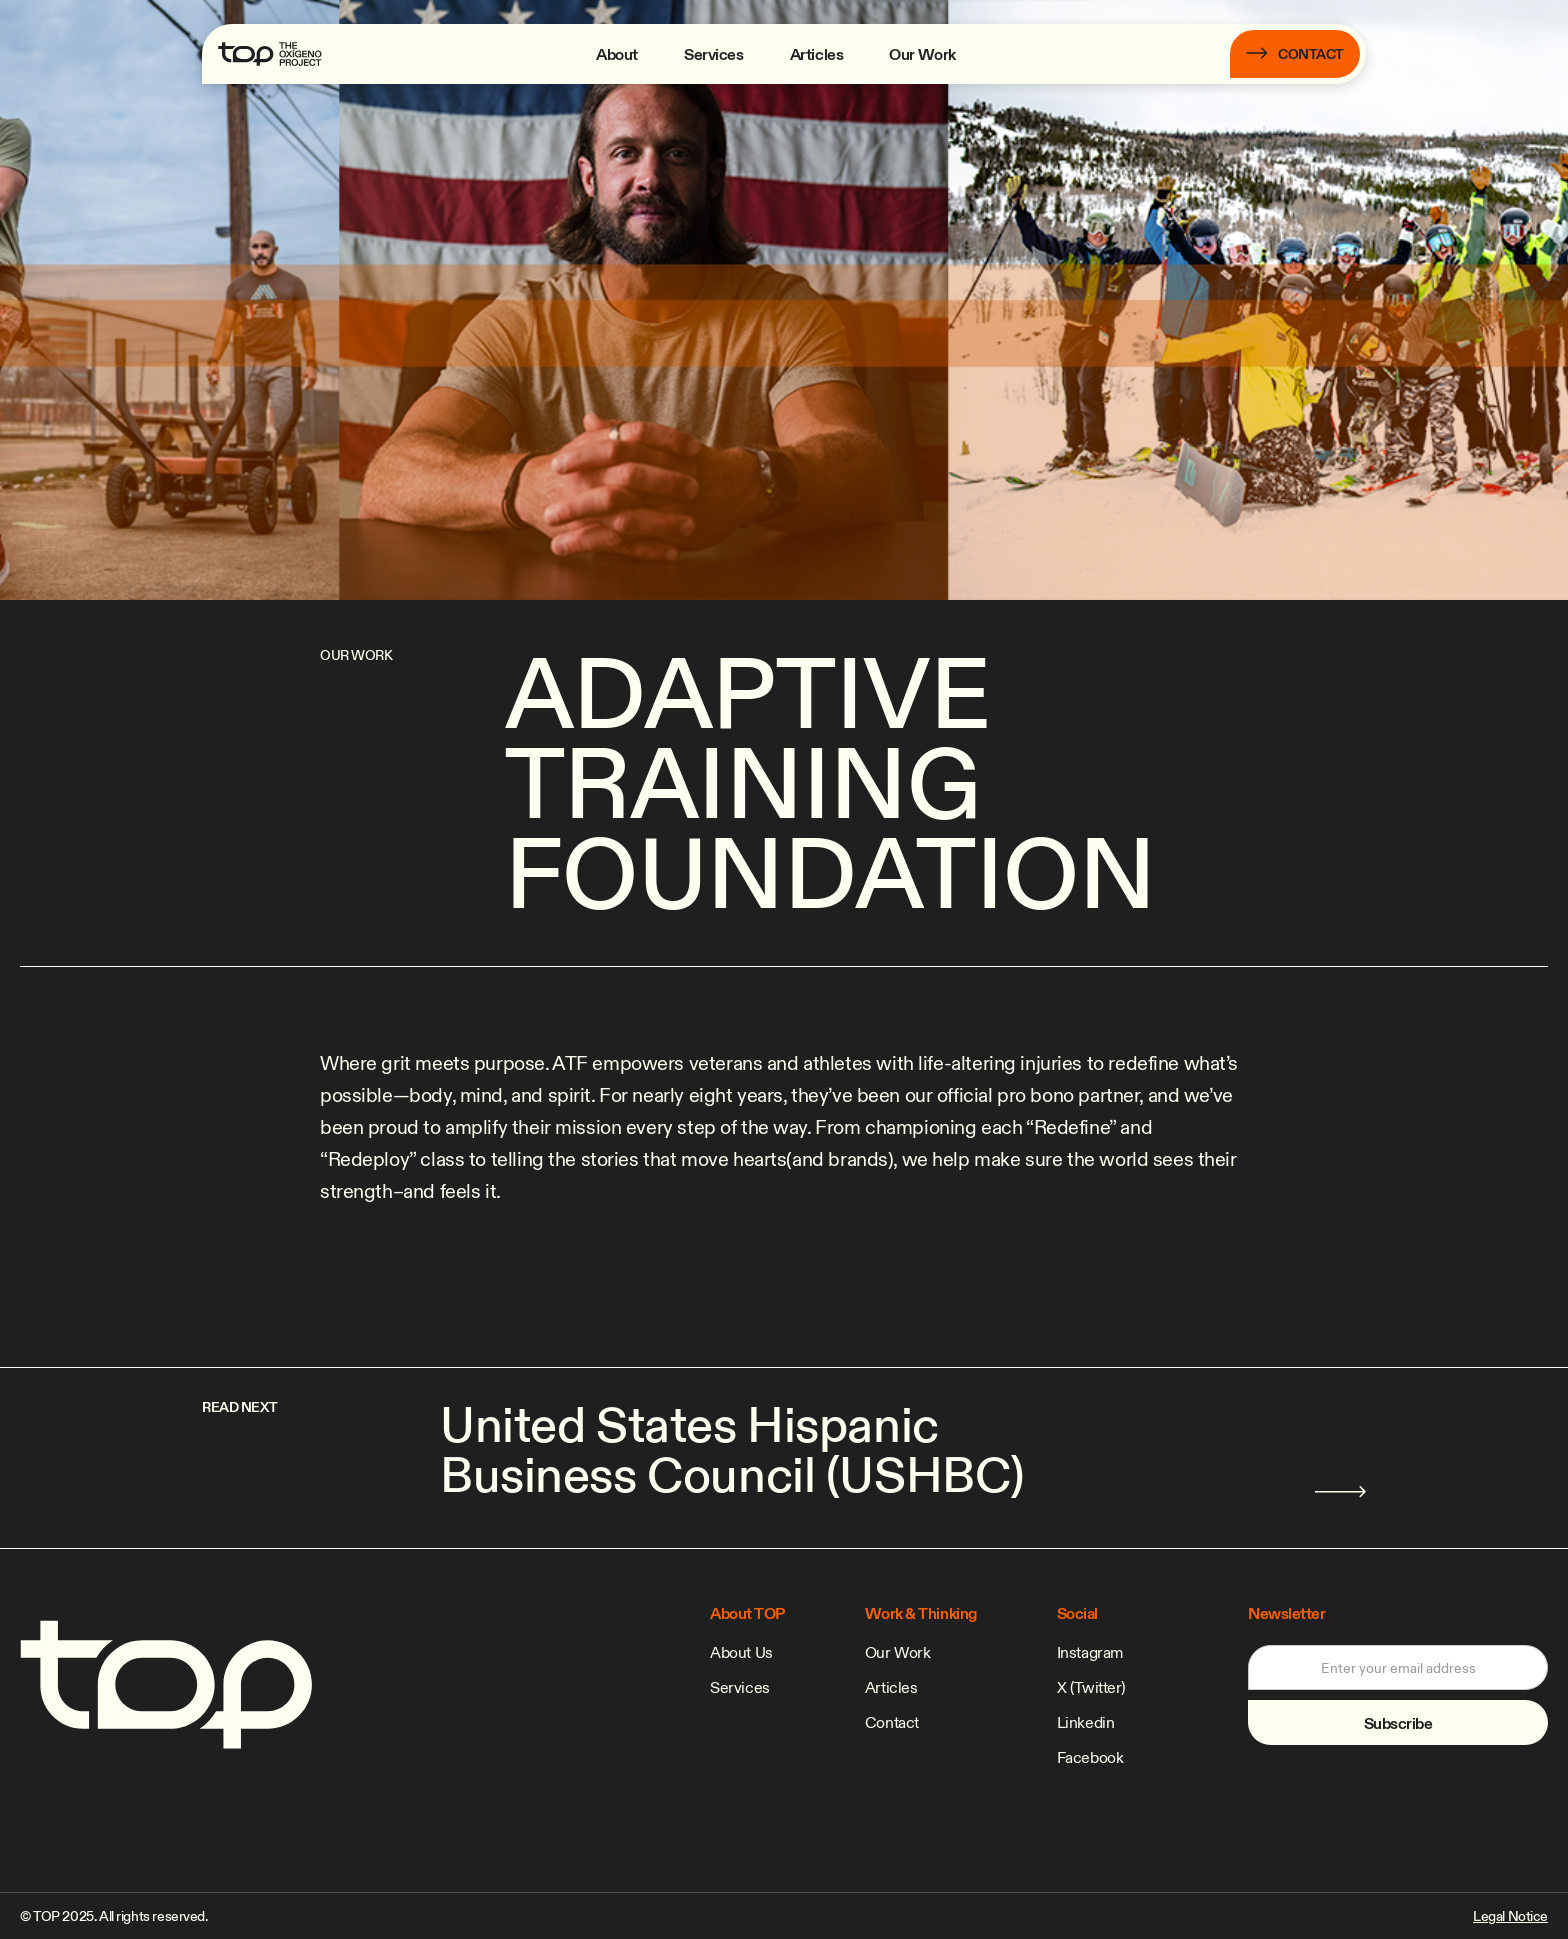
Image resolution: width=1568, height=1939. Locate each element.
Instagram (1090, 1652)
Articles (817, 54)
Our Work (922, 54)
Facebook (1090, 1757)
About (617, 54)
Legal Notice (1510, 1916)
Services (714, 54)
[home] (270, 54)
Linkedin (1086, 1722)
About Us (741, 1652)
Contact (892, 1722)
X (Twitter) (1091, 1687)
